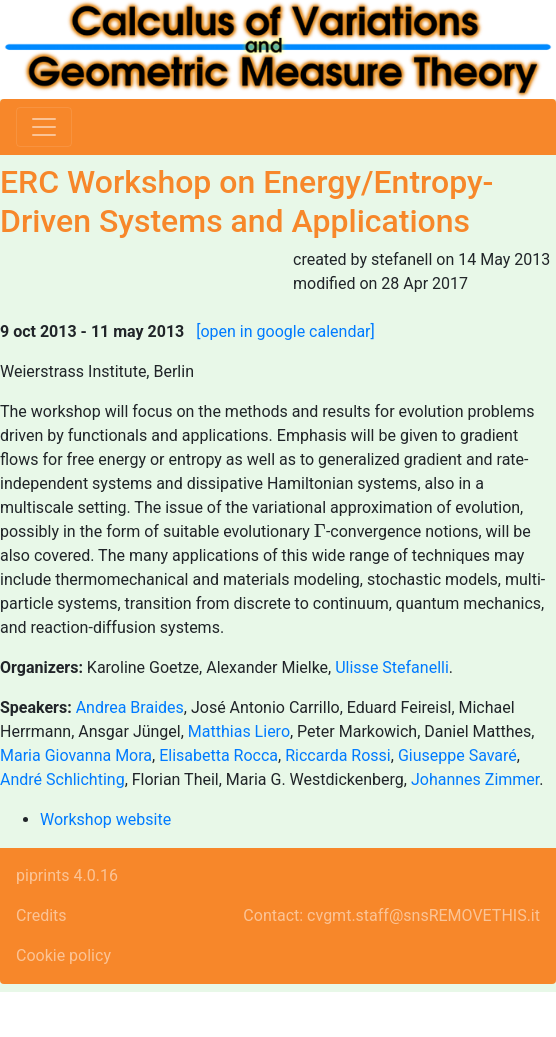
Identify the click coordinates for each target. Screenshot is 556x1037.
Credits (41, 915)
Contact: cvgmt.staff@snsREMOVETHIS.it (391, 915)
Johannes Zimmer (475, 779)
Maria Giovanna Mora (76, 755)
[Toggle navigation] (44, 127)
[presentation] (320, 530)
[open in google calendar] (285, 331)
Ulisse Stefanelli (392, 667)
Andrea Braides (130, 707)
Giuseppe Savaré (457, 755)
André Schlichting (62, 779)
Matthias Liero (239, 731)
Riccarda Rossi (338, 755)
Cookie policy (63, 955)
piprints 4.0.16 (67, 875)
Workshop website (105, 819)
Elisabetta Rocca (218, 755)
